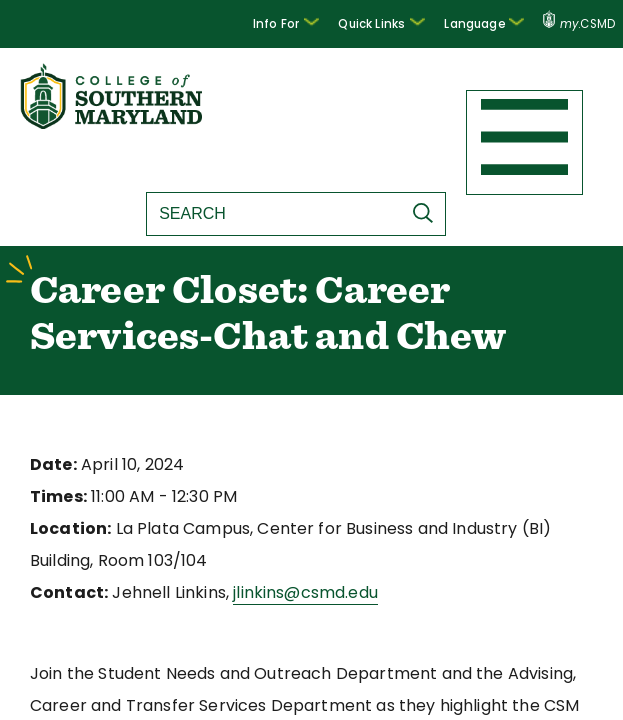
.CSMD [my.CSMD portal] (579, 24)
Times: (56, 500)
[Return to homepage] (113, 123)
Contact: (63, 596)
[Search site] (270, 214)
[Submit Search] (424, 213)
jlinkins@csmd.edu (285, 596)
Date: (50, 468)
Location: (66, 532)
